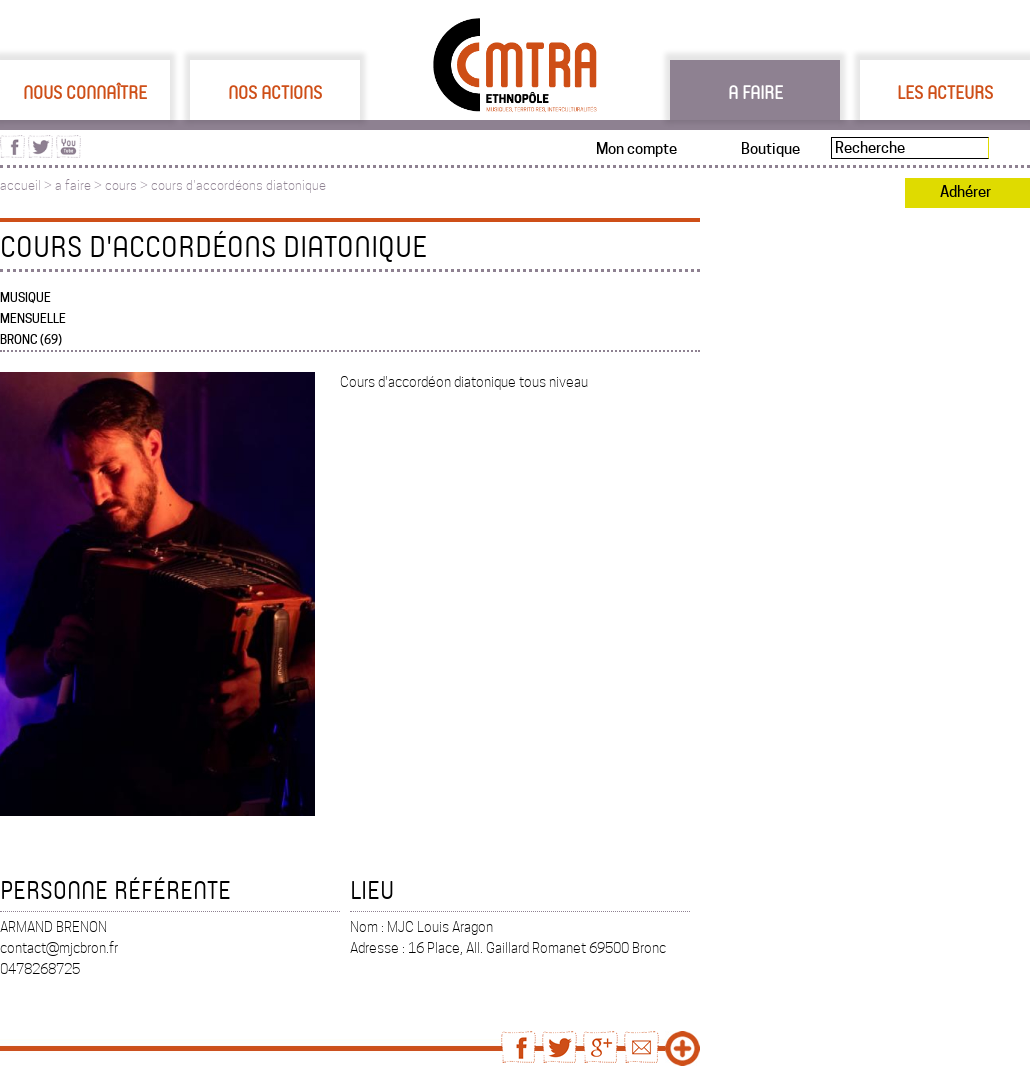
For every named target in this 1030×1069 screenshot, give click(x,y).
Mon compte (636, 149)
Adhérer (965, 192)
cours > (128, 185)
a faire (73, 185)
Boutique (770, 149)
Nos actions (275, 92)
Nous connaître (85, 92)
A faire (755, 92)
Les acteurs (945, 92)
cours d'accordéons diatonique (238, 185)
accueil (20, 185)
